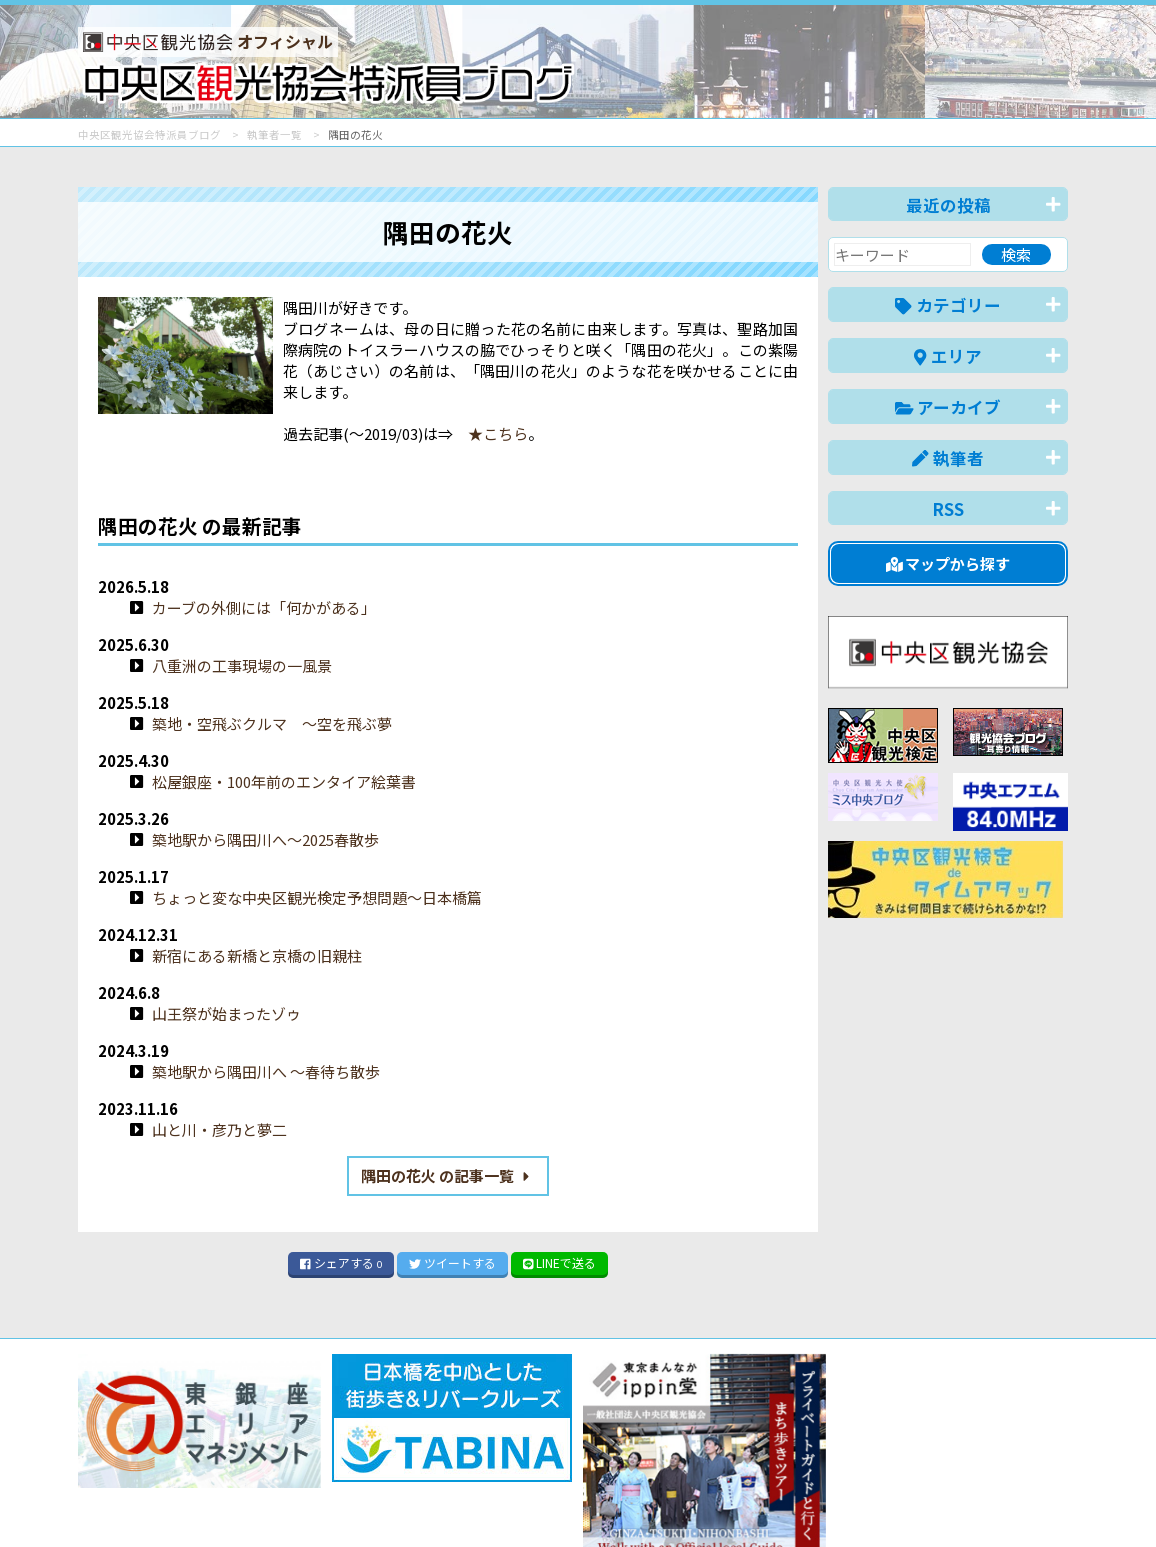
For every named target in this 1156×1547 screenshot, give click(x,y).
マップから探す (948, 563)
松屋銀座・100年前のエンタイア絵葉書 (284, 781)
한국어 (1045, 1500)
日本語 (722, 1500)
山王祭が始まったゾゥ (226, 1013)
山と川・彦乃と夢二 (219, 1129)
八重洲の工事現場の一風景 (242, 665)
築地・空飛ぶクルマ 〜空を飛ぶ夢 (272, 723)
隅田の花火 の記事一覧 (448, 1175)
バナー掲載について (153, 1459)
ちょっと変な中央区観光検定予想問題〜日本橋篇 (317, 897)
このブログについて (319, 1459)
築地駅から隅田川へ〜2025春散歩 (265, 839)
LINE (560, 1262)
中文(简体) (874, 1500)
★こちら (490, 433)
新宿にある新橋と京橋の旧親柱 (257, 955)
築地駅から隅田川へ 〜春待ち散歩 (266, 1071)
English (792, 1500)
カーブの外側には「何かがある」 (264, 607)
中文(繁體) (966, 1500)
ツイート (452, 1262)
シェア (341, 1262)
